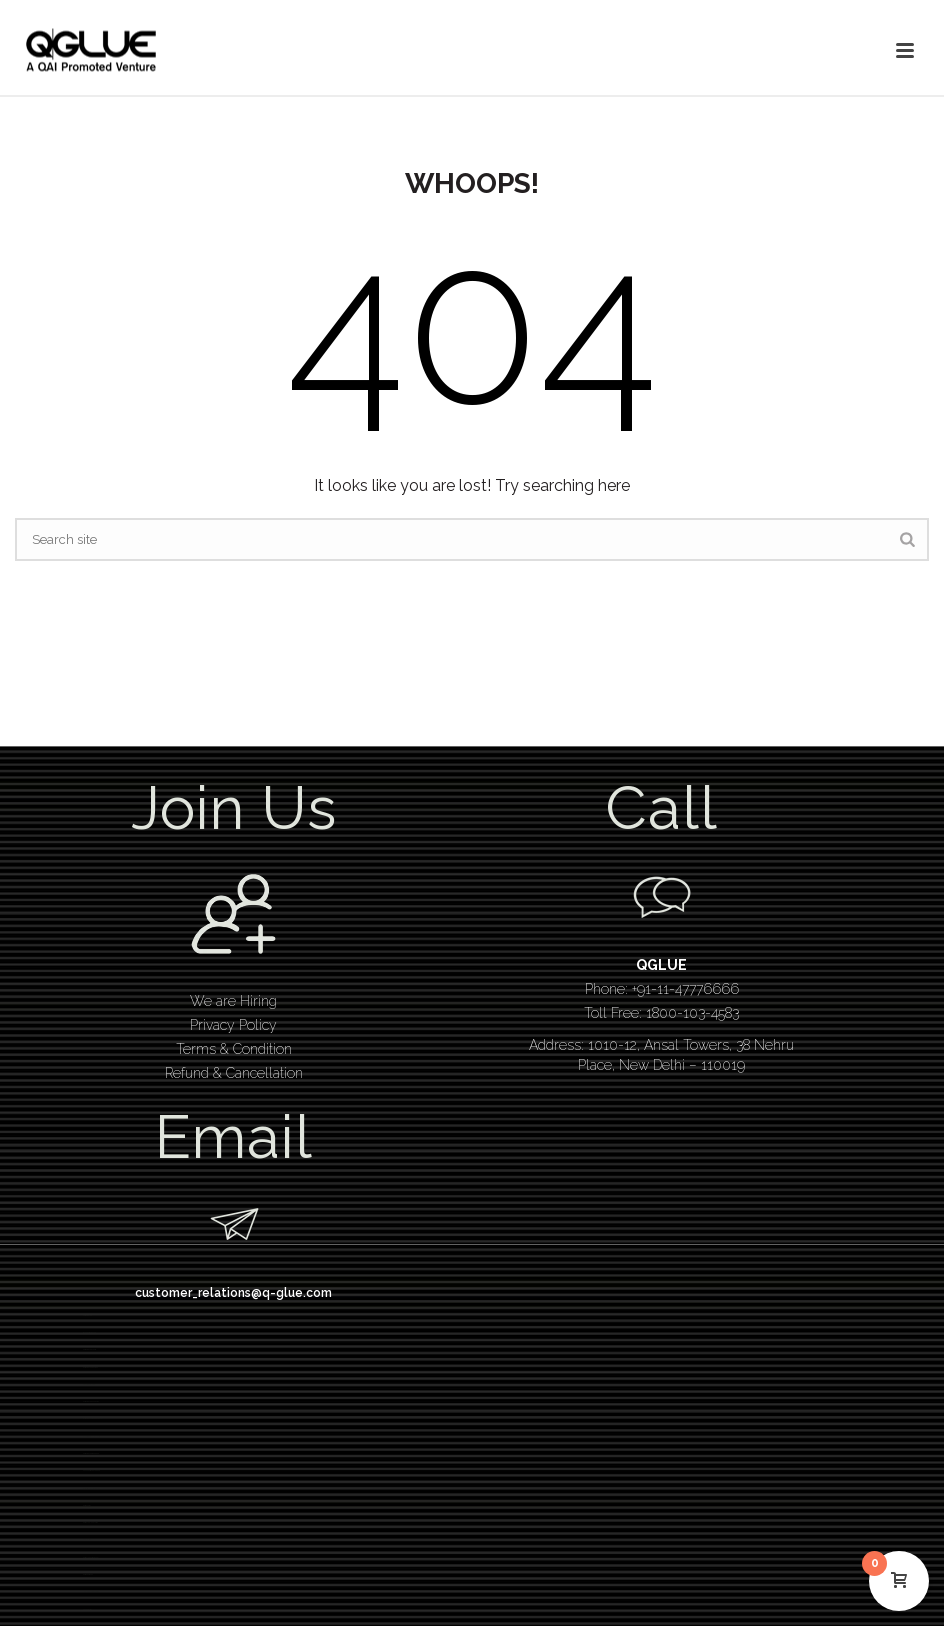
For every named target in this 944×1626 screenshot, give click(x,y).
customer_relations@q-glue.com (233, 1293)
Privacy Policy (233, 1025)
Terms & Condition (234, 1049)
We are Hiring (233, 1001)
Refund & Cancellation (234, 1073)
